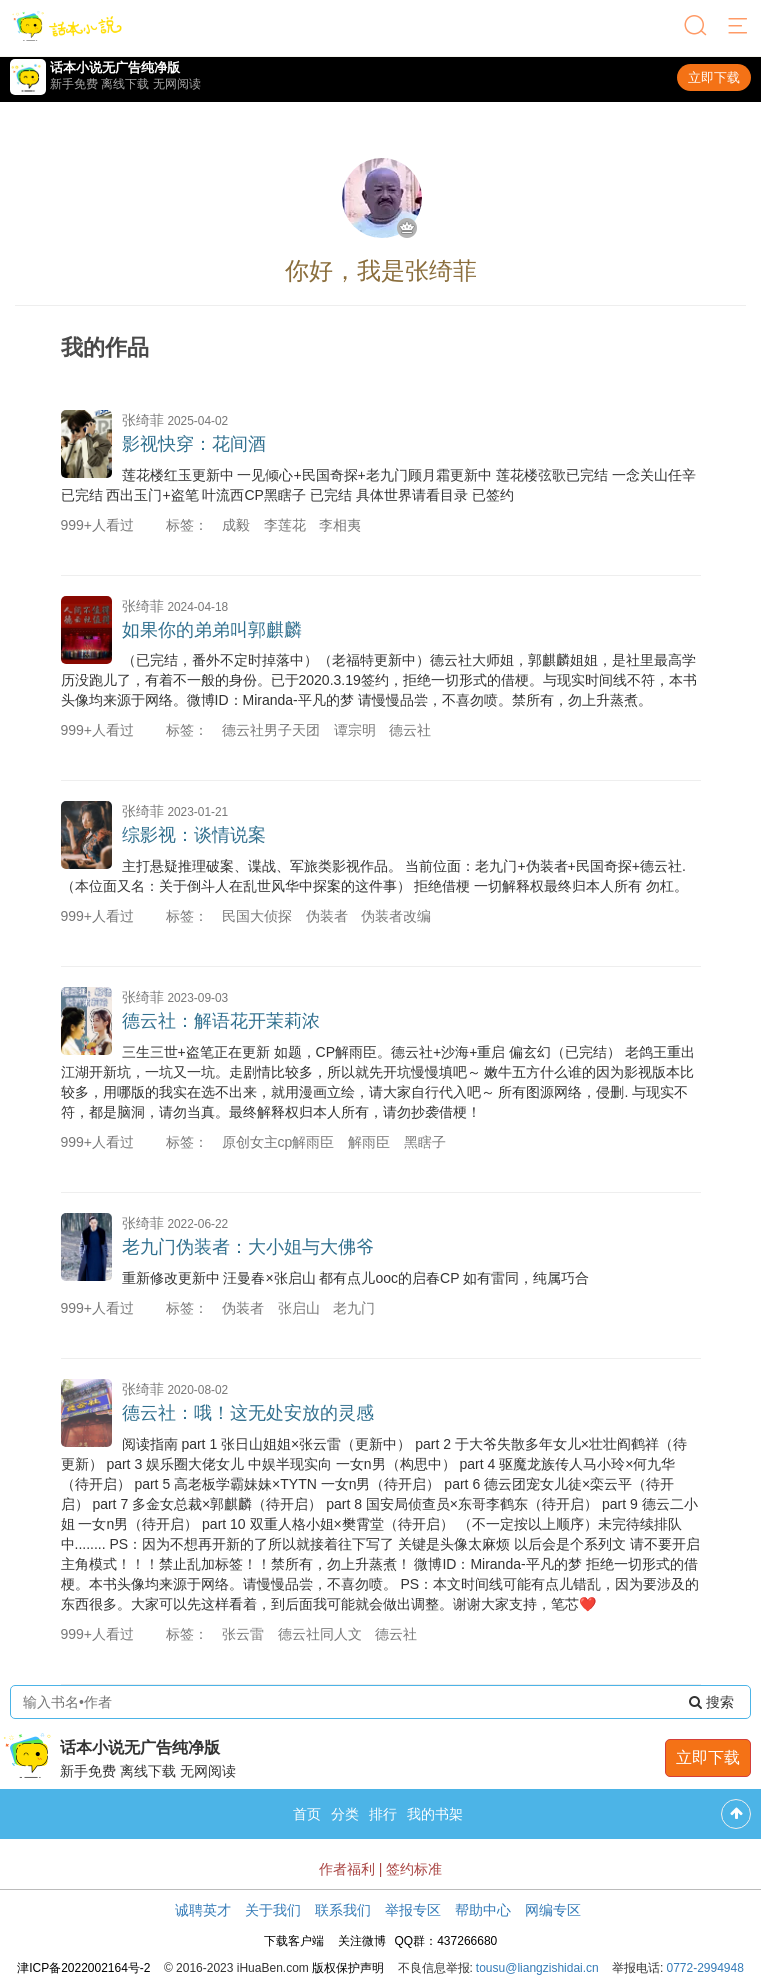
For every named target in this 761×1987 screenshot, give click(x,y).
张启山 (299, 1308)
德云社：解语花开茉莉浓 (221, 1021)
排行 (383, 1814)
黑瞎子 (425, 1142)
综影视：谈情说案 (194, 835)
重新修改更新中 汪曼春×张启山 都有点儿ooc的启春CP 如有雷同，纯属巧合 (356, 1278)
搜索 (711, 1702)
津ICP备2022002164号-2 (83, 1968)
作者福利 (347, 1869)
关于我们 (273, 1910)
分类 (345, 1814)
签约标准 (414, 1869)
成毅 (236, 525)
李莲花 (285, 525)
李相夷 (340, 525)
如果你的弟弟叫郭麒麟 (212, 630)
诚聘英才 (203, 1910)
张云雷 (243, 1634)
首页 (307, 1814)
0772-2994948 (704, 1968)
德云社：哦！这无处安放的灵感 (248, 1413)
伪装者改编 (396, 916)
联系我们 (343, 1910)
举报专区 (413, 1910)
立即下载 (714, 77)
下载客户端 (294, 1941)
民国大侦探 (257, 916)
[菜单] (739, 27)
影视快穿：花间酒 (194, 444)
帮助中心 (483, 1910)
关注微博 (362, 1941)
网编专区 (553, 1910)
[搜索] (697, 27)
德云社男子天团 (271, 730)
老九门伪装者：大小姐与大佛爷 (248, 1247)
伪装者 (327, 916)
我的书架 (435, 1814)
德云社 (410, 730)
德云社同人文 (320, 1634)
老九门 (354, 1308)
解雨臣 (369, 1142)
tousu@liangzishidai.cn (537, 1968)
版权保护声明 (348, 1968)
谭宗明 (355, 730)
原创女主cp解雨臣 (278, 1142)
